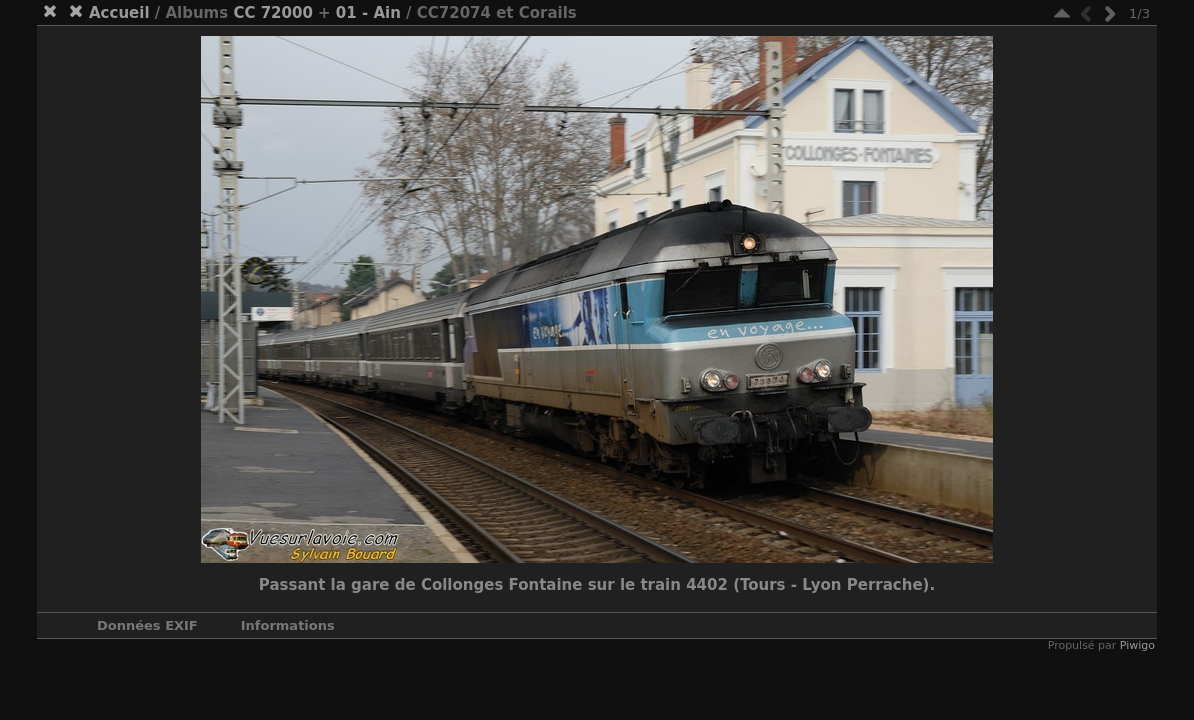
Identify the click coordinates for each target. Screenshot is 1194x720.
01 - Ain (368, 13)
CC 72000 (272, 13)
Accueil (119, 13)
